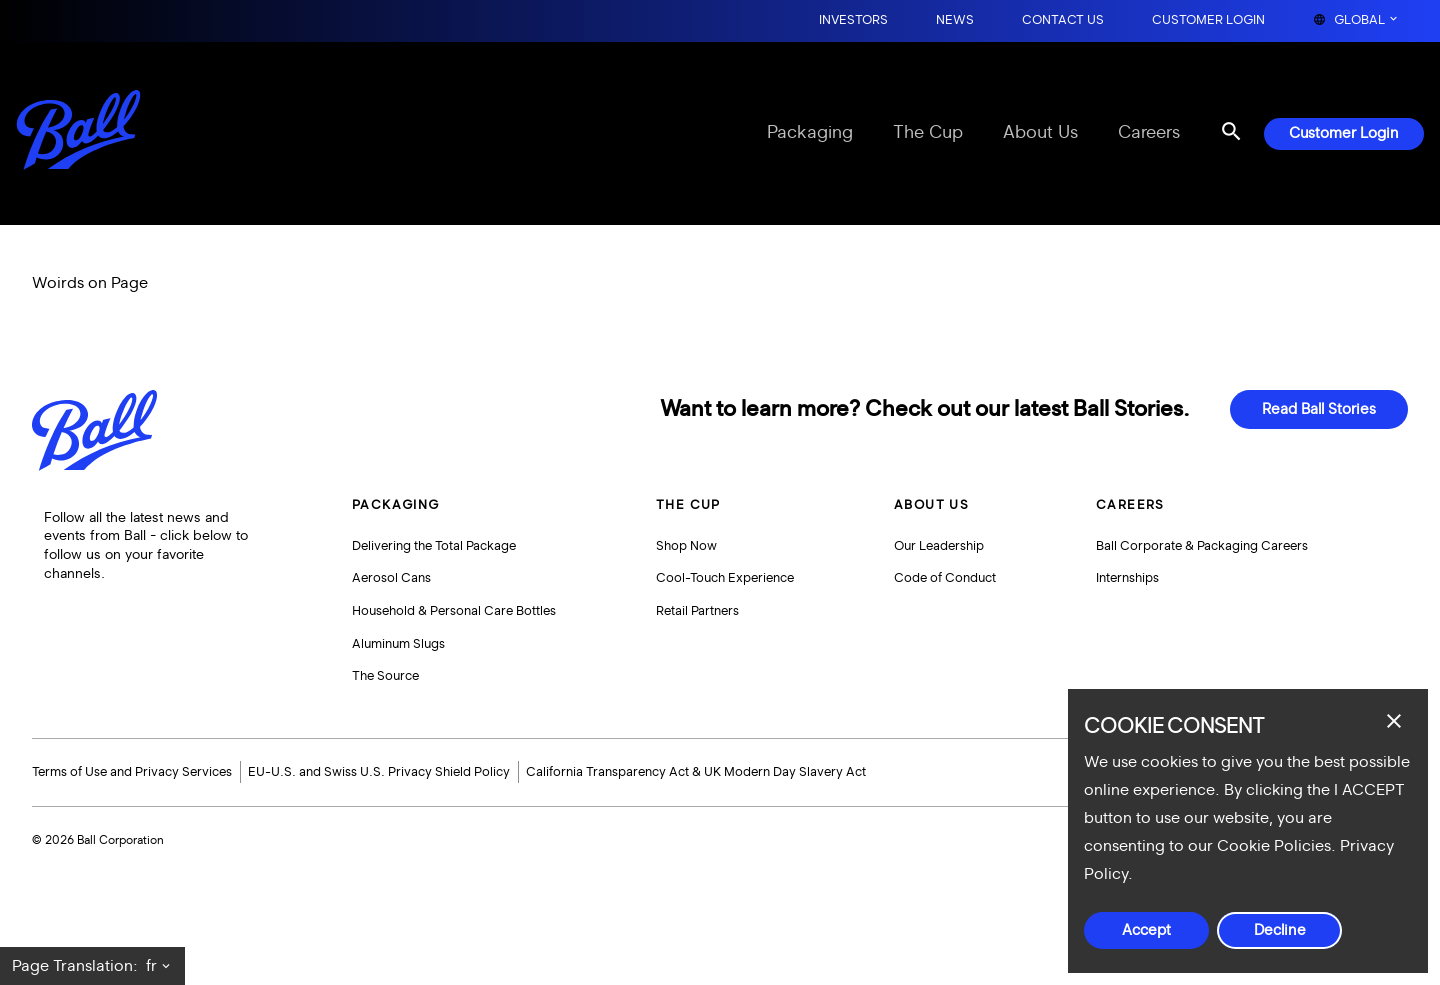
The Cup (928, 133)
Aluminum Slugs (398, 644)
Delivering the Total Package (434, 546)
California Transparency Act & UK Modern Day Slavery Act (696, 772)
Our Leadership (939, 546)
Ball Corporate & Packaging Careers (1202, 546)
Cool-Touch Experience (725, 578)
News (955, 20)
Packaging (810, 133)
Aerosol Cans (391, 578)
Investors (853, 20)
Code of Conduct (945, 578)
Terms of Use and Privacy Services (132, 772)
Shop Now (686, 546)
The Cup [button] (688, 505)
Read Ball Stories (1319, 409)
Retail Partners (697, 611)
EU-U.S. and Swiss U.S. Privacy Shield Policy (379, 772)
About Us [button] (931, 505)
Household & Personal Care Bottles (454, 611)
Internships (1127, 578)
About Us (1040, 133)
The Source (385, 676)
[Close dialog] (1394, 721)
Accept (1146, 930)
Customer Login (1208, 20)
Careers (1149, 133)
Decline (1280, 930)
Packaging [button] (396, 505)
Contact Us (1063, 20)
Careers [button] (1130, 505)
